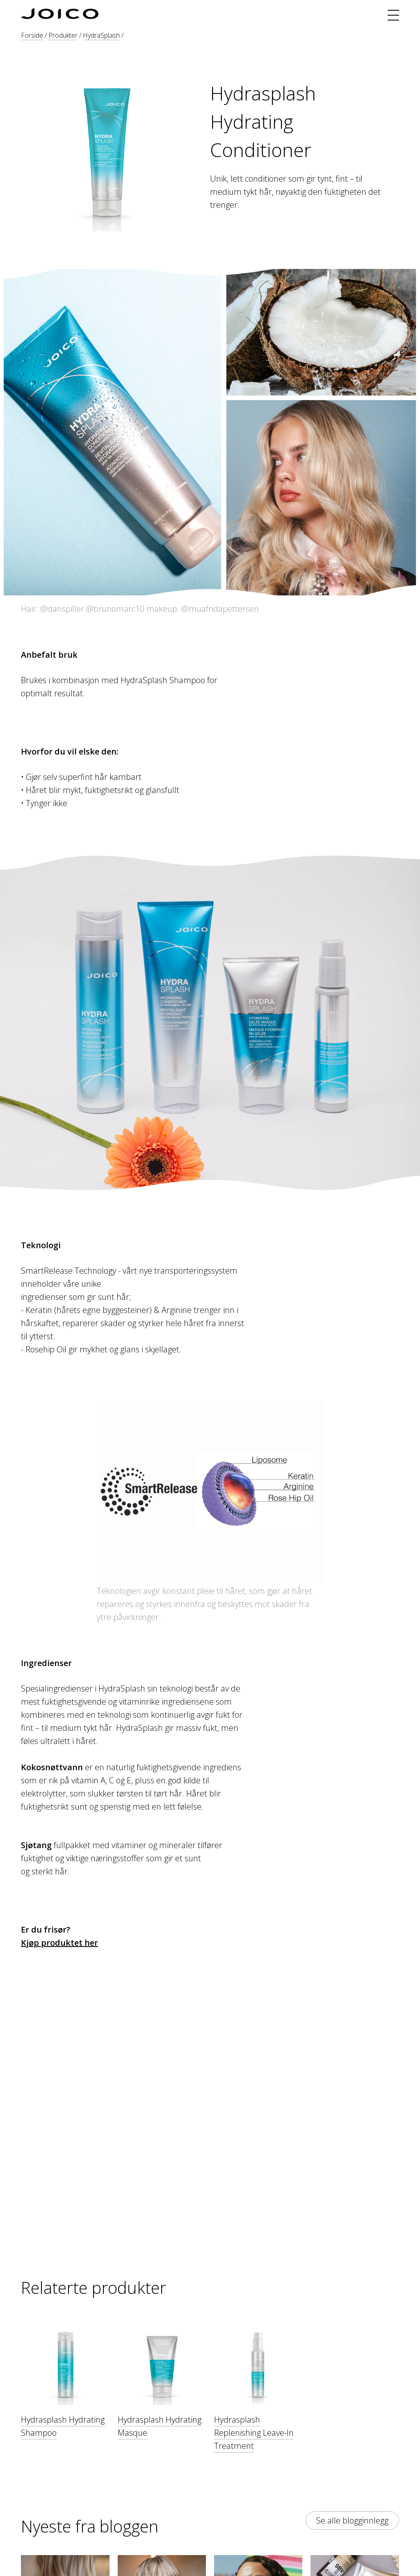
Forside (32, 35)
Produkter (63, 35)
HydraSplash (101, 35)
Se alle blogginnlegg (352, 2520)
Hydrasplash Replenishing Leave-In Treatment (254, 2432)
